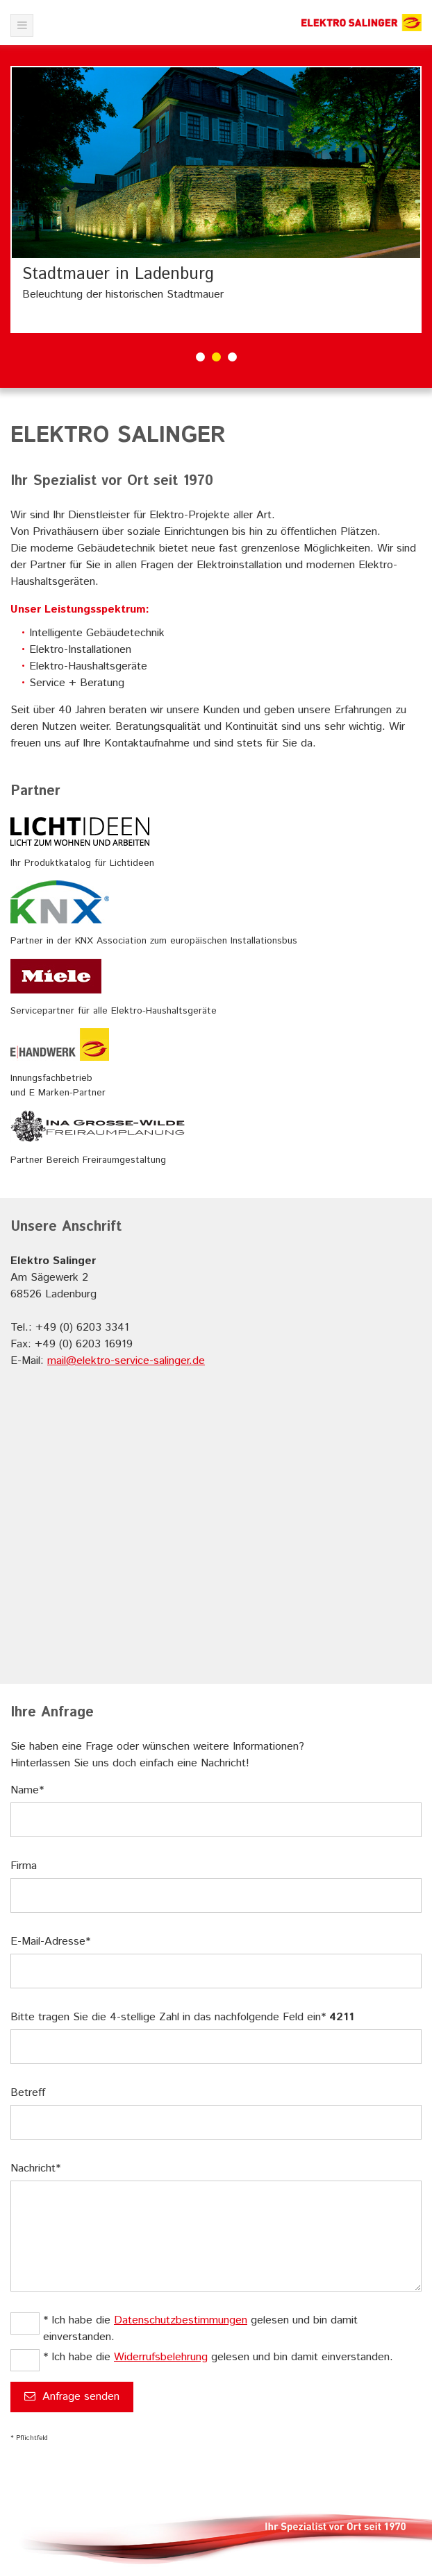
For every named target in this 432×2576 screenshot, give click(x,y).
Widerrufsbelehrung (161, 2357)
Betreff (27, 2093)
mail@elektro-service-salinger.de (126, 1361)
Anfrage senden (71, 2397)
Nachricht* (35, 2168)
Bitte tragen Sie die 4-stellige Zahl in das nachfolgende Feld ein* (182, 2017)
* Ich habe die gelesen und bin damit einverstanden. (200, 2328)
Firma (23, 1866)
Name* (27, 1790)
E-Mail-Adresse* (50, 1942)
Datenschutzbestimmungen (180, 2320)
